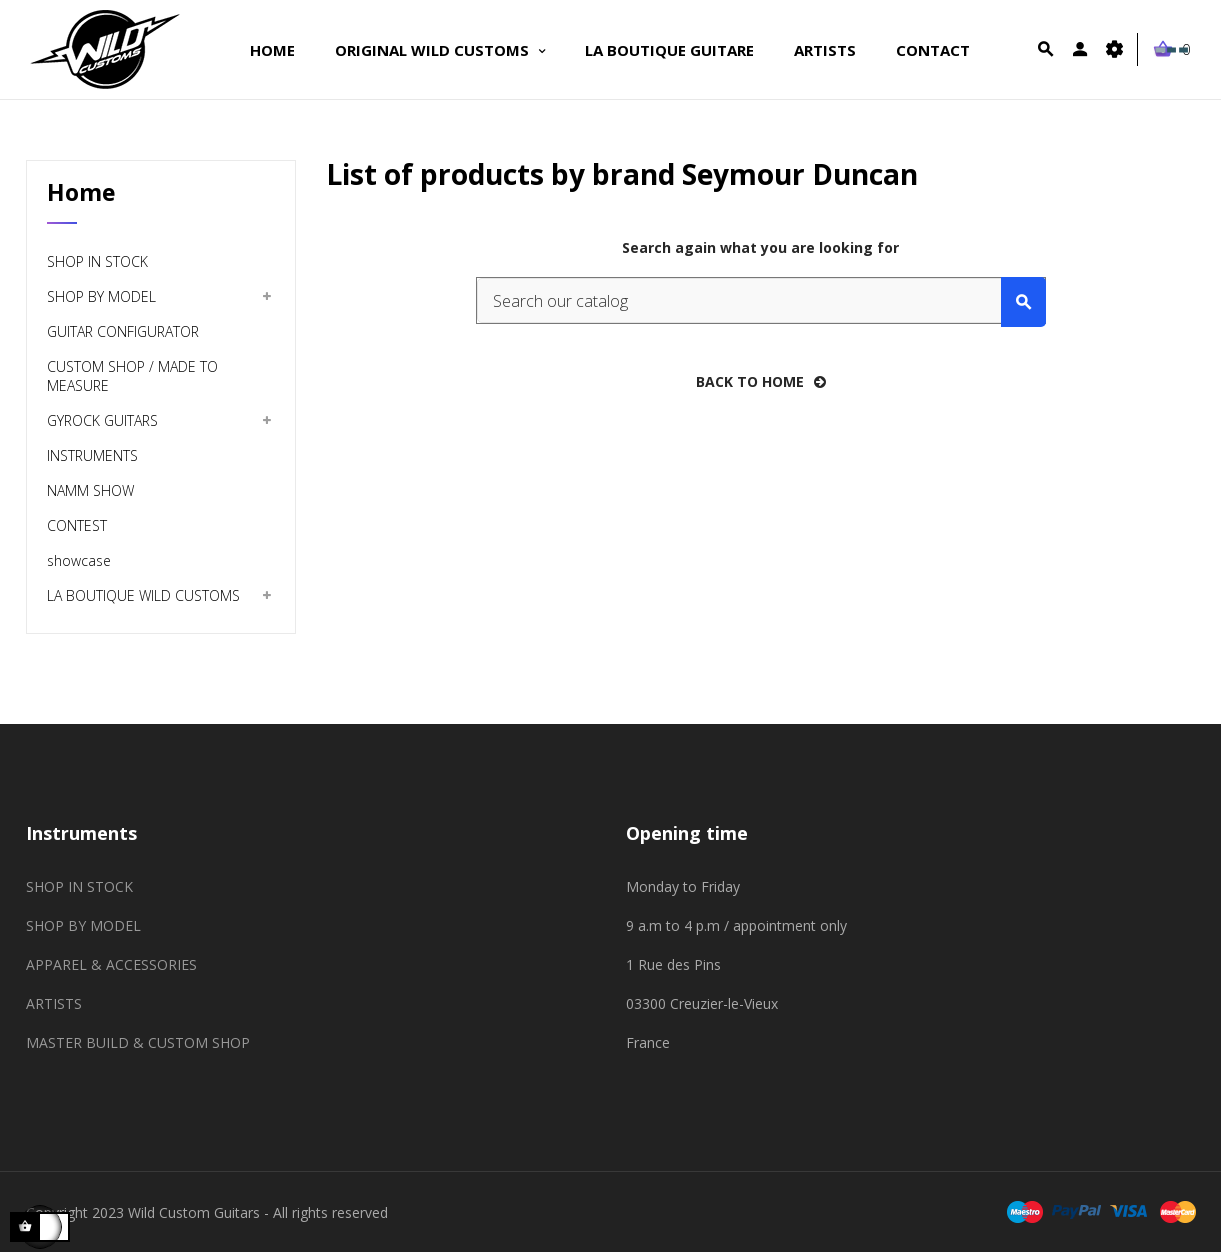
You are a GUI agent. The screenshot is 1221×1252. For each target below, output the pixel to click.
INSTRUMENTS (92, 455)
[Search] (761, 300)
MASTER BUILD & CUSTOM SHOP (138, 1042)
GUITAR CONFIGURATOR (123, 331)
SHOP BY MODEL (101, 296)
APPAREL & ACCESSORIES (111, 964)
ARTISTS (54, 1003)
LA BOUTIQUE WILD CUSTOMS (143, 595)
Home (81, 192)
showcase (79, 560)
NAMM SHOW (90, 490)
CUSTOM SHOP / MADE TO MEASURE (132, 376)
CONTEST (77, 525)
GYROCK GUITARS (102, 420)
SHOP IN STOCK (97, 261)
